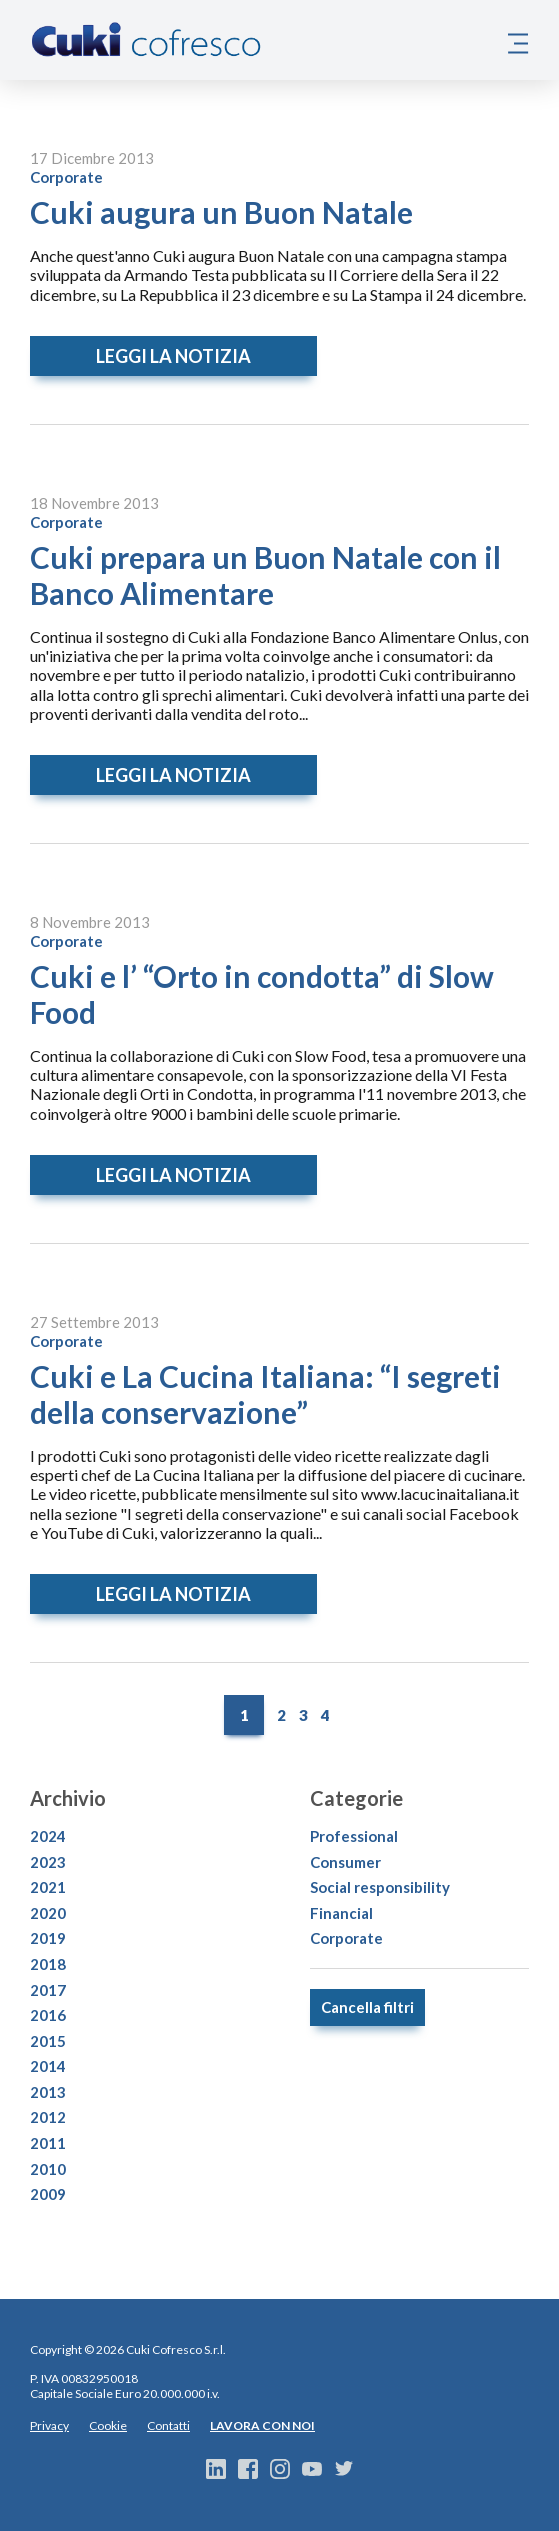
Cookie (108, 2425)
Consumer (345, 1862)
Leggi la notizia (173, 356)
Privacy (49, 2425)
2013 (48, 2092)
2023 (48, 1862)
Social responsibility (380, 1887)
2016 (48, 2015)
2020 (48, 1913)
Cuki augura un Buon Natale (221, 212)
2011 (48, 2143)
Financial (341, 1913)
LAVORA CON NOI (262, 2425)
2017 (48, 1990)
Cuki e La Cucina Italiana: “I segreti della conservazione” (265, 1394)
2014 (48, 2066)
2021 (48, 1887)
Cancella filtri (367, 2007)
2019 (48, 1938)
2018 (48, 1964)
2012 (48, 2117)
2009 (48, 2194)
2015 (48, 2041)
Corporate (66, 177)
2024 (48, 1836)
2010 (48, 2169)
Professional (354, 1836)
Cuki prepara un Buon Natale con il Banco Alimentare (265, 575)
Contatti (168, 2425)
